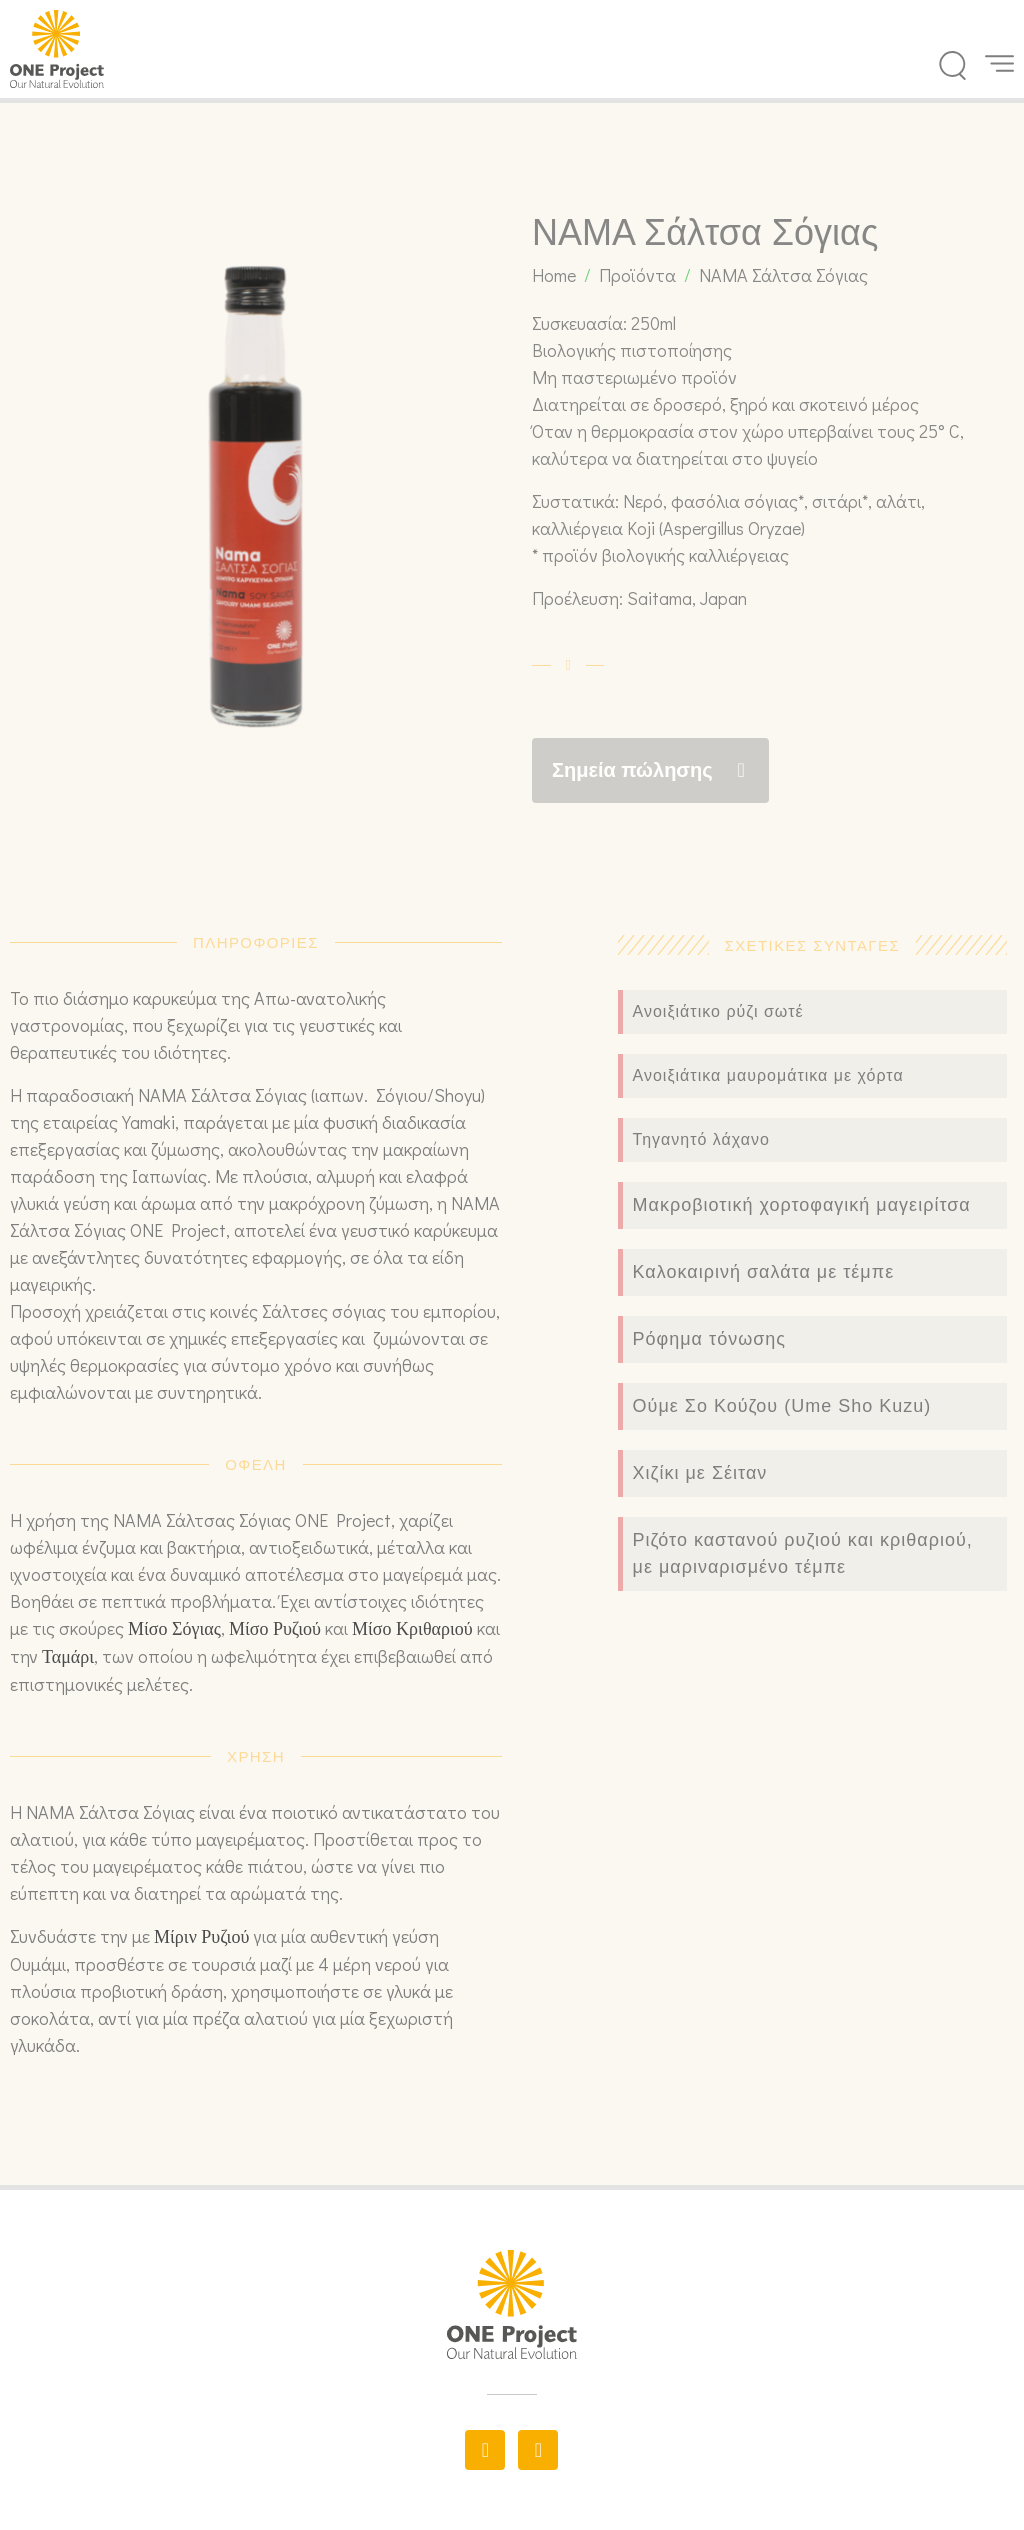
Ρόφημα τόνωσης (709, 1339)
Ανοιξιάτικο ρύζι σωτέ (718, 1011)
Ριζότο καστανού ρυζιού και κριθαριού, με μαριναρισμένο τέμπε (803, 1553)
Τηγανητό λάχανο (701, 1139)
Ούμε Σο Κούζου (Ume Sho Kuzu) (782, 1406)
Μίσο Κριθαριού (412, 1629)
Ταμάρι (68, 1657)
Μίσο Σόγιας (174, 1629)
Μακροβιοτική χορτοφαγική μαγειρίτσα (802, 1205)
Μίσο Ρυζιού (275, 1629)
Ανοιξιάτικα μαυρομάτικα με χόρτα (768, 1075)
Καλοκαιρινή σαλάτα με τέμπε (764, 1272)
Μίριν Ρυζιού (201, 1937)
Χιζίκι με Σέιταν (700, 1473)
